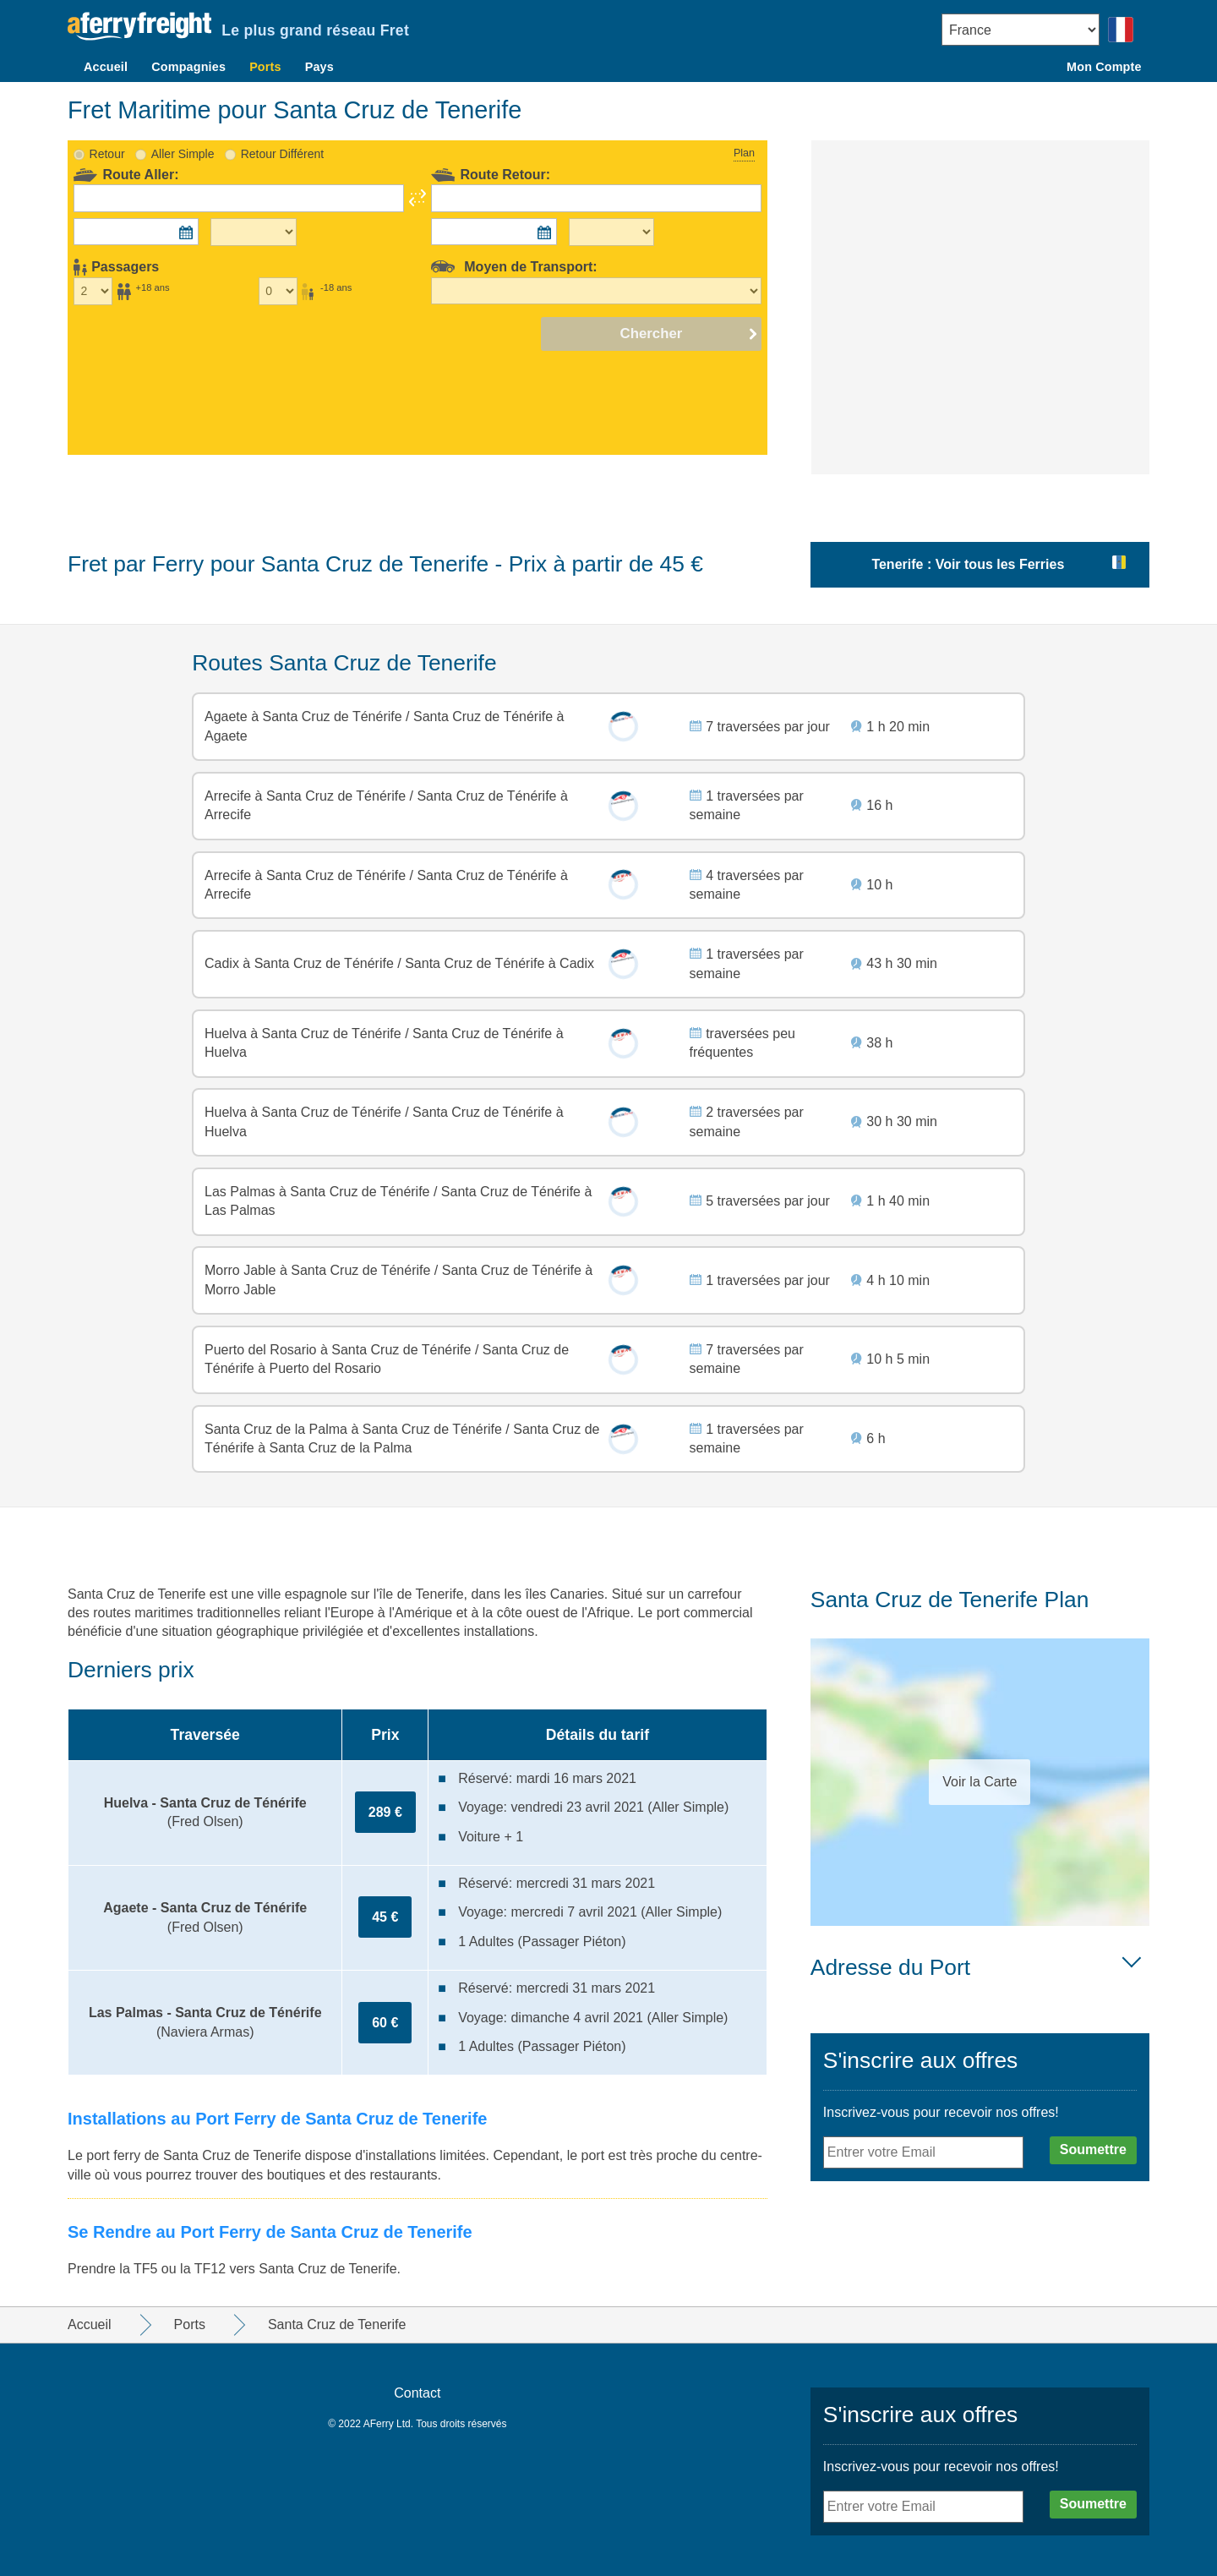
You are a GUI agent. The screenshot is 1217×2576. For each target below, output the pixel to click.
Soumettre (1093, 2149)
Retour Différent (283, 154)
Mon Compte (1104, 67)
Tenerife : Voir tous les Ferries (967, 564)
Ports (265, 67)
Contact (417, 2393)
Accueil (106, 67)
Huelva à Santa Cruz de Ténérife (305, 1033)
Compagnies (188, 67)
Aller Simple (183, 154)
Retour (107, 154)
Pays (319, 67)
